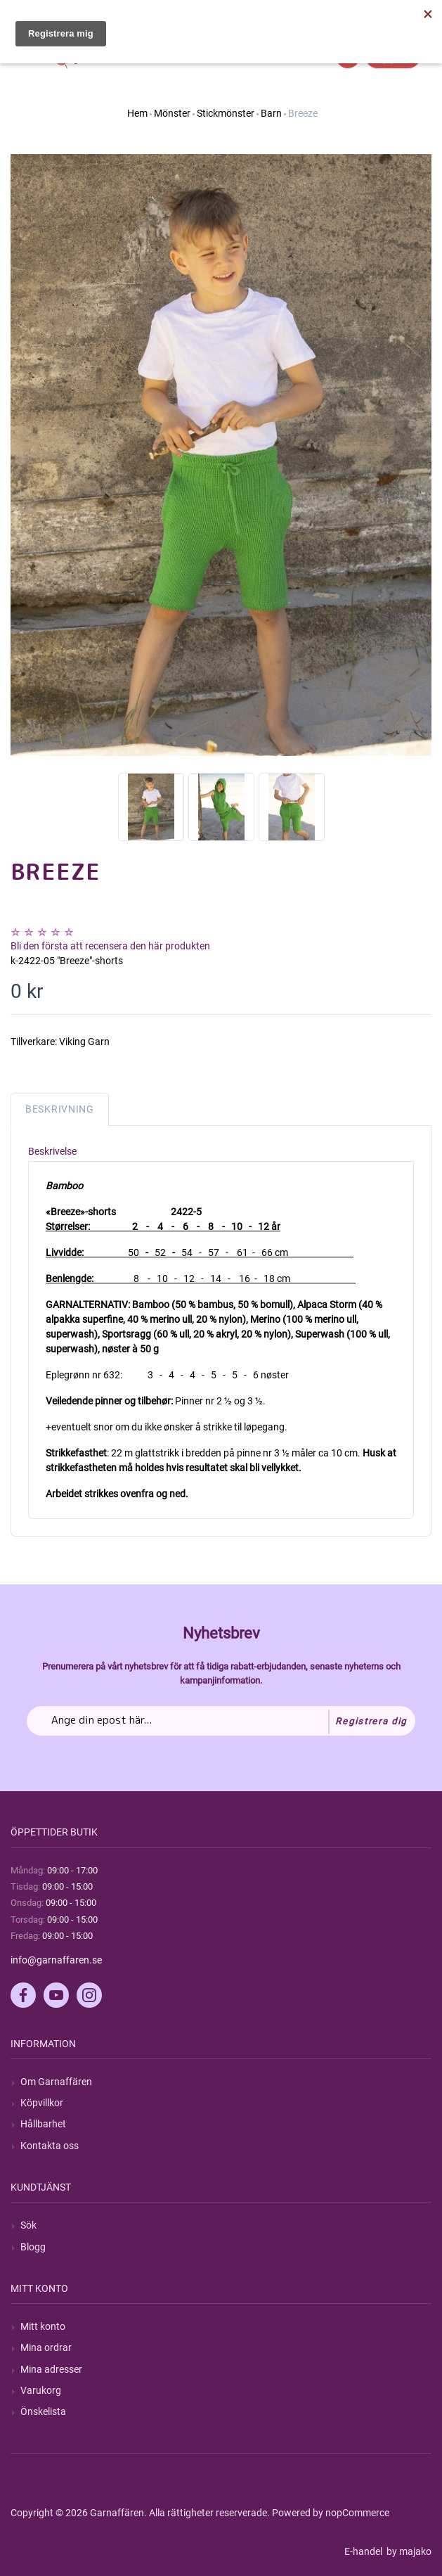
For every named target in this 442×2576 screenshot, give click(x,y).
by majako (407, 2551)
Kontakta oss (49, 2145)
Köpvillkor (41, 2102)
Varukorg (40, 2390)
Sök (28, 2225)
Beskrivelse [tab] (52, 1151)
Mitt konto (42, 2326)
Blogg (33, 2247)
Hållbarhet (43, 2123)
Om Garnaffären (56, 2081)
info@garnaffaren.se (56, 1960)
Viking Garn (84, 1041)
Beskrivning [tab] (59, 1109)
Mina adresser (51, 2369)
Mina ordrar (46, 2347)
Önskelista (43, 2411)
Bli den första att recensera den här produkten (110, 945)
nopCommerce (357, 2512)
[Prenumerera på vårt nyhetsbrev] (221, 1720)
